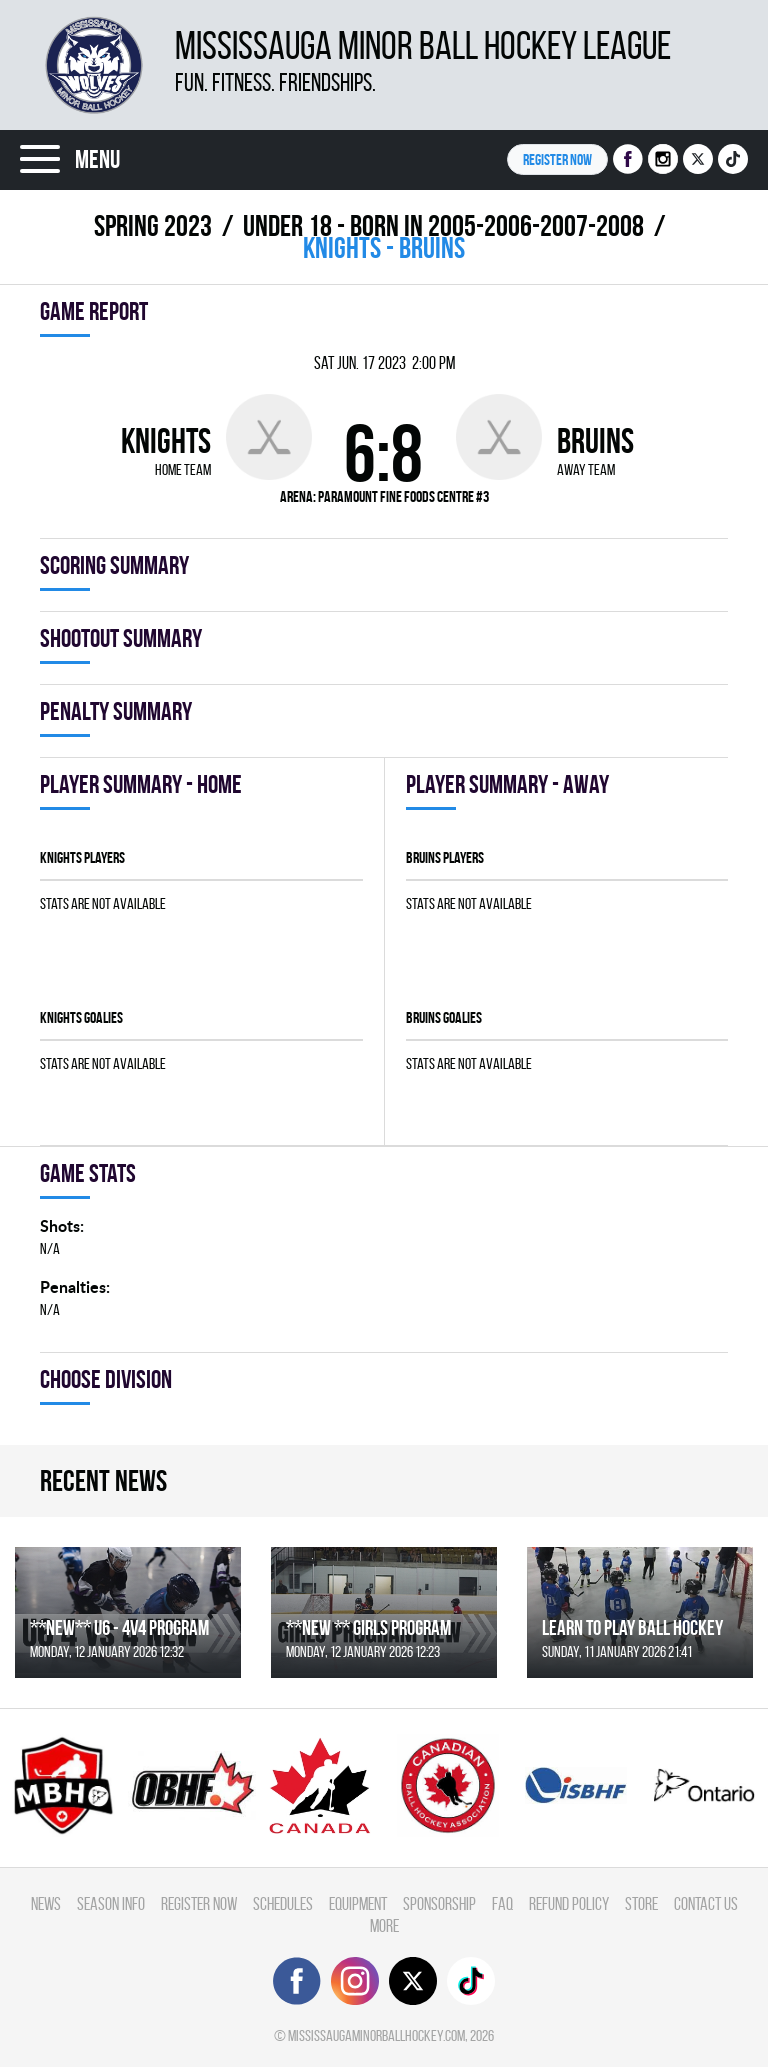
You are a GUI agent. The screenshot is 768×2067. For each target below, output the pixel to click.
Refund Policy (569, 1903)
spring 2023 (153, 225)
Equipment (358, 1903)
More (384, 1925)
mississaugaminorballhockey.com (376, 2035)
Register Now (199, 1903)
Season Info (111, 1903)
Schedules (283, 1903)
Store (641, 1903)
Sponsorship (439, 1903)
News (46, 1903)
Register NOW (557, 159)
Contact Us (706, 1903)
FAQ (502, 1903)
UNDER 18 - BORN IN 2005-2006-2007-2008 (443, 225)
